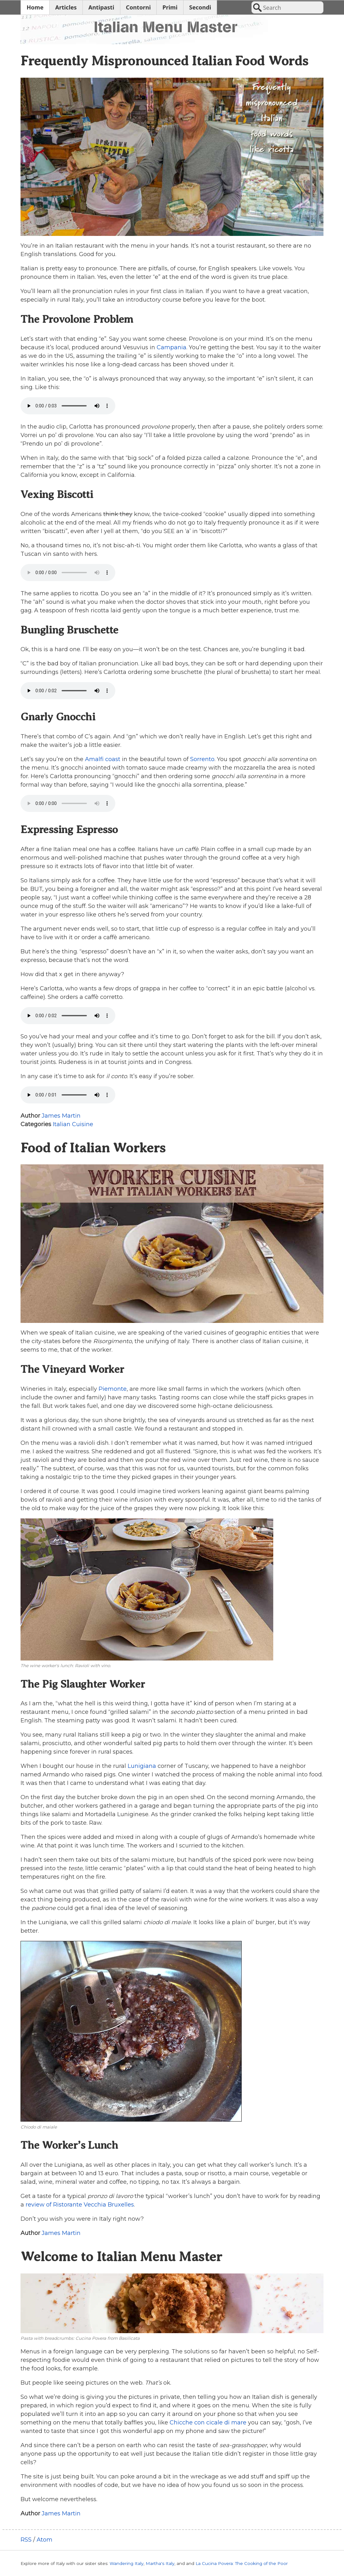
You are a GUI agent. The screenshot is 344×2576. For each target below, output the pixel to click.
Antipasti (101, 7)
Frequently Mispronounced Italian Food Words (164, 61)
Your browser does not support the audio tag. (68, 405)
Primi (170, 7)
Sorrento (202, 759)
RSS (26, 2539)
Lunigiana (142, 1765)
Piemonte (113, 1388)
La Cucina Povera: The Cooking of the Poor (242, 2563)
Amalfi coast (102, 759)
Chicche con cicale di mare (208, 2422)
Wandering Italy (126, 2563)
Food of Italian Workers (93, 1148)
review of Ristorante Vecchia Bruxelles (80, 2204)
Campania (171, 347)
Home (35, 7)
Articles (66, 7)
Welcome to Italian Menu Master (121, 2256)
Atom (44, 2539)
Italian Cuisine (73, 1124)
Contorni (138, 7)
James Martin (61, 1115)
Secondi (200, 7)
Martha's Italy (160, 2563)
